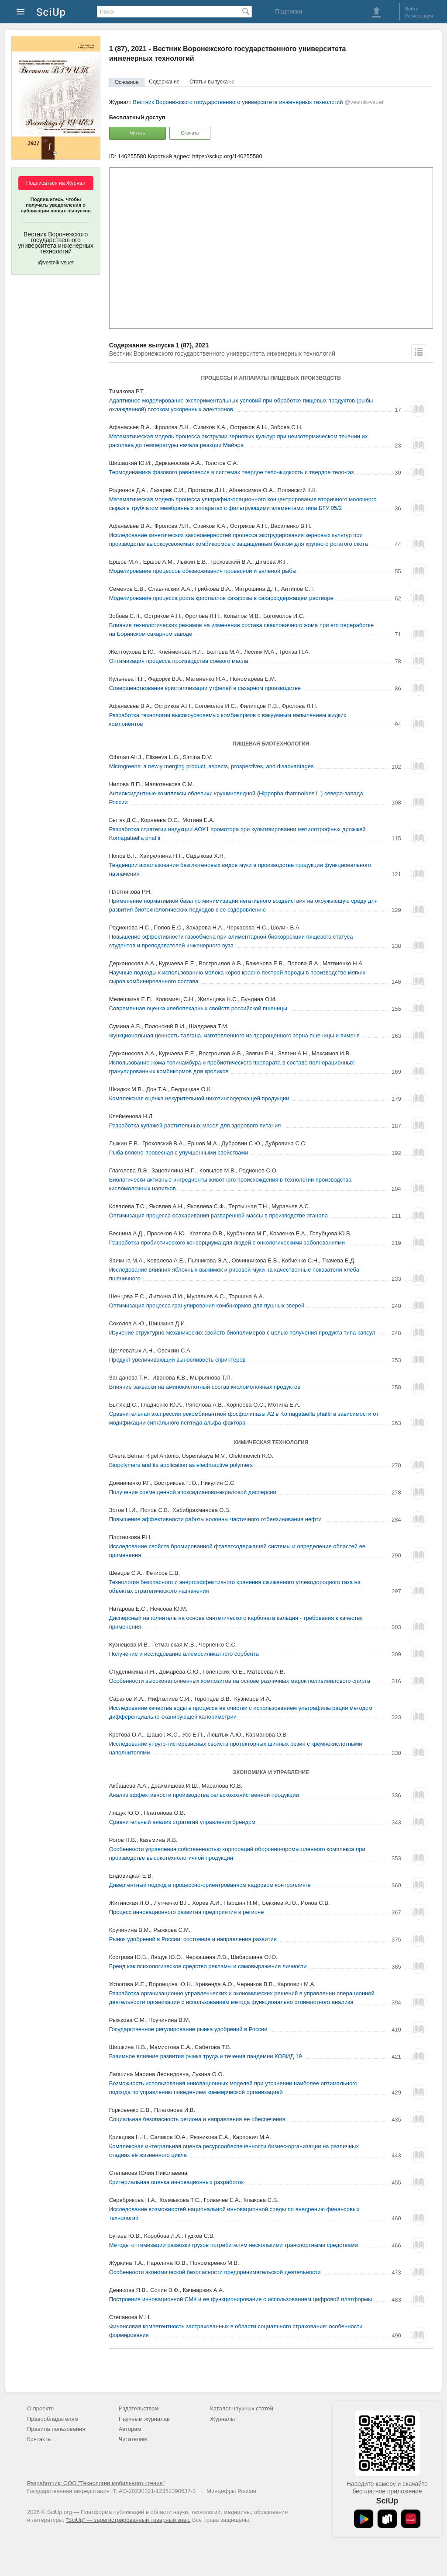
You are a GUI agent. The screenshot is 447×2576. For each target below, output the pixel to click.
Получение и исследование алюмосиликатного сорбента (184, 1653)
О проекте (40, 2408)
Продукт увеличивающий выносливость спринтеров (177, 1359)
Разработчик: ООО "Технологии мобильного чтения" (96, 2483)
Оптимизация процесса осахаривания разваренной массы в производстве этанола (218, 1215)
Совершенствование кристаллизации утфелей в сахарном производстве (205, 688)
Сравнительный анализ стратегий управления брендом (182, 1822)
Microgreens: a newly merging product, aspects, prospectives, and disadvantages (211, 766)
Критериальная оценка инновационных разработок (176, 2182)
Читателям (133, 2439)
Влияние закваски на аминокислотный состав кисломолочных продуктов (205, 1386)
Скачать (190, 132)
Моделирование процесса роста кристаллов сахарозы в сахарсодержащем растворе (221, 598)
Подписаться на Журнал (56, 183)
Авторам (130, 2429)
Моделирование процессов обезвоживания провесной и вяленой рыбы (203, 571)
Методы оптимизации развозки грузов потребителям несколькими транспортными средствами (233, 2245)
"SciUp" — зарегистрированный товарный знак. (128, 2520)
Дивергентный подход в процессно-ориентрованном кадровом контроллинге (210, 1885)
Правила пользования (56, 2429)
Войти (412, 8)
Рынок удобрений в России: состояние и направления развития (193, 1939)
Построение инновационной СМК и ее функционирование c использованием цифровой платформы (240, 2299)
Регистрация (419, 15)
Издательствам (139, 2408)
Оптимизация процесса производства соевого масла (178, 661)
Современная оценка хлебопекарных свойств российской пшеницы (198, 1008)
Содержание (164, 82)
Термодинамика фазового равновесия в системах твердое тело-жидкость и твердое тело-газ (231, 472)
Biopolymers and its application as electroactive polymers (181, 1465)
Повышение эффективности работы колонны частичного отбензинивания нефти (215, 1519)
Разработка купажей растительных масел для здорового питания (195, 1125)
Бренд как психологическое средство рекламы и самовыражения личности (208, 1966)
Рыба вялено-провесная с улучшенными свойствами (178, 1152)
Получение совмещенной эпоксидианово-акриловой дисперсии (192, 1492)
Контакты (39, 2439)
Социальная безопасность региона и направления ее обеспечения (197, 2119)
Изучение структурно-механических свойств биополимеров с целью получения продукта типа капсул (242, 1332)
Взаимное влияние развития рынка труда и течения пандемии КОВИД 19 (205, 2056)
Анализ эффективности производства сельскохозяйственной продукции (204, 1795)
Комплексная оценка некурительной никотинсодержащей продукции (199, 1098)
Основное (127, 82)
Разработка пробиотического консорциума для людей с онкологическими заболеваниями (227, 1242)
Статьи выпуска (211, 82)
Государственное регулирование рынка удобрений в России (188, 2029)
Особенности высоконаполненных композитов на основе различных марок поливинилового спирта (239, 1681)
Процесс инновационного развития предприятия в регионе (186, 1912)
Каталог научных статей (241, 2408)
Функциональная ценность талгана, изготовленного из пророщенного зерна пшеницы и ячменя (234, 1035)
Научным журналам (145, 2419)
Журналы (222, 2419)
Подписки (288, 11)
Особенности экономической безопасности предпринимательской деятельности (215, 2272)
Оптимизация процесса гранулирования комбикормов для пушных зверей (207, 1305)
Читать (137, 132)
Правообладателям (52, 2419)
